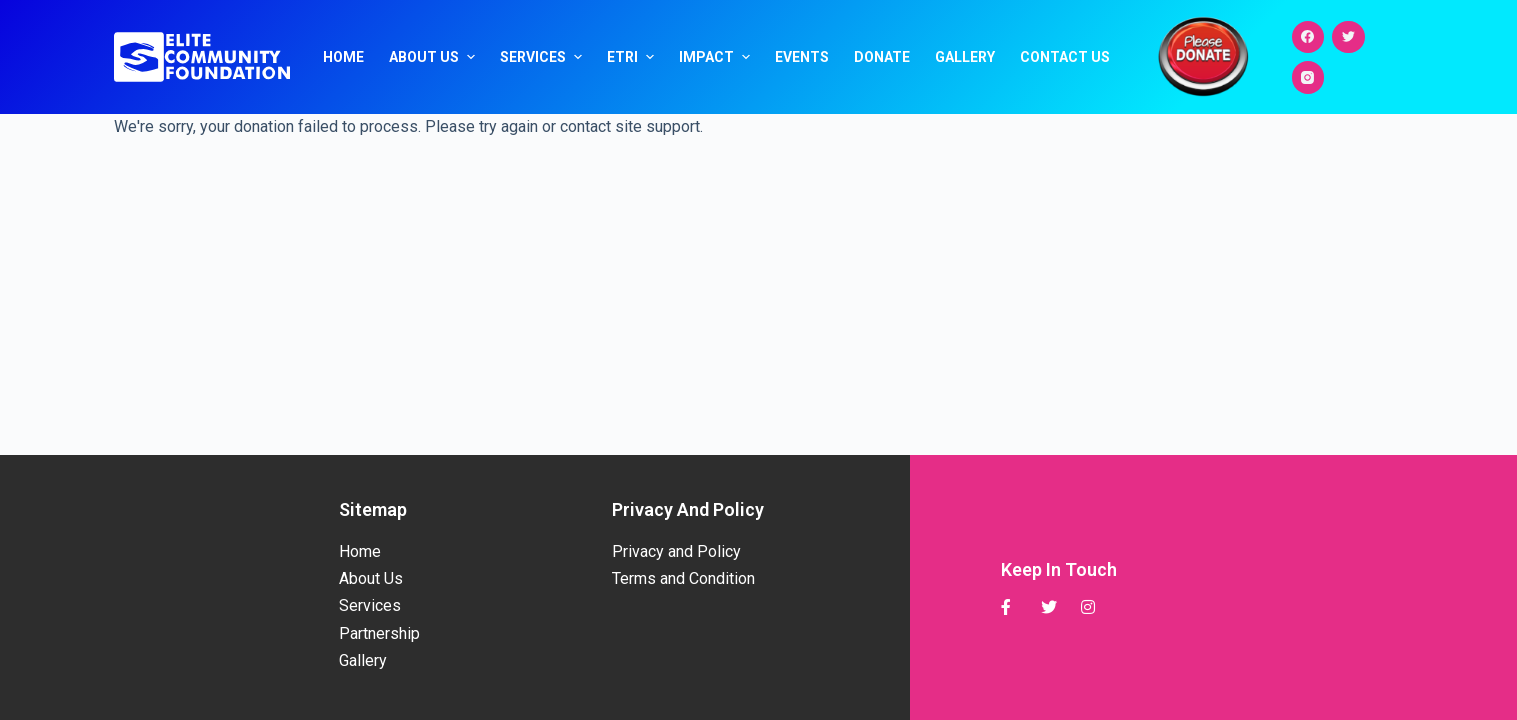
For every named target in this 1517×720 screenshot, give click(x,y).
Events (802, 57)
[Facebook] (1308, 37)
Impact (717, 57)
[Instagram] (1308, 77)
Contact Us (1065, 57)
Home (343, 57)
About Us (434, 57)
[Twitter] (1348, 37)
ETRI (633, 57)
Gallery (965, 57)
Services (543, 57)
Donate (882, 57)
